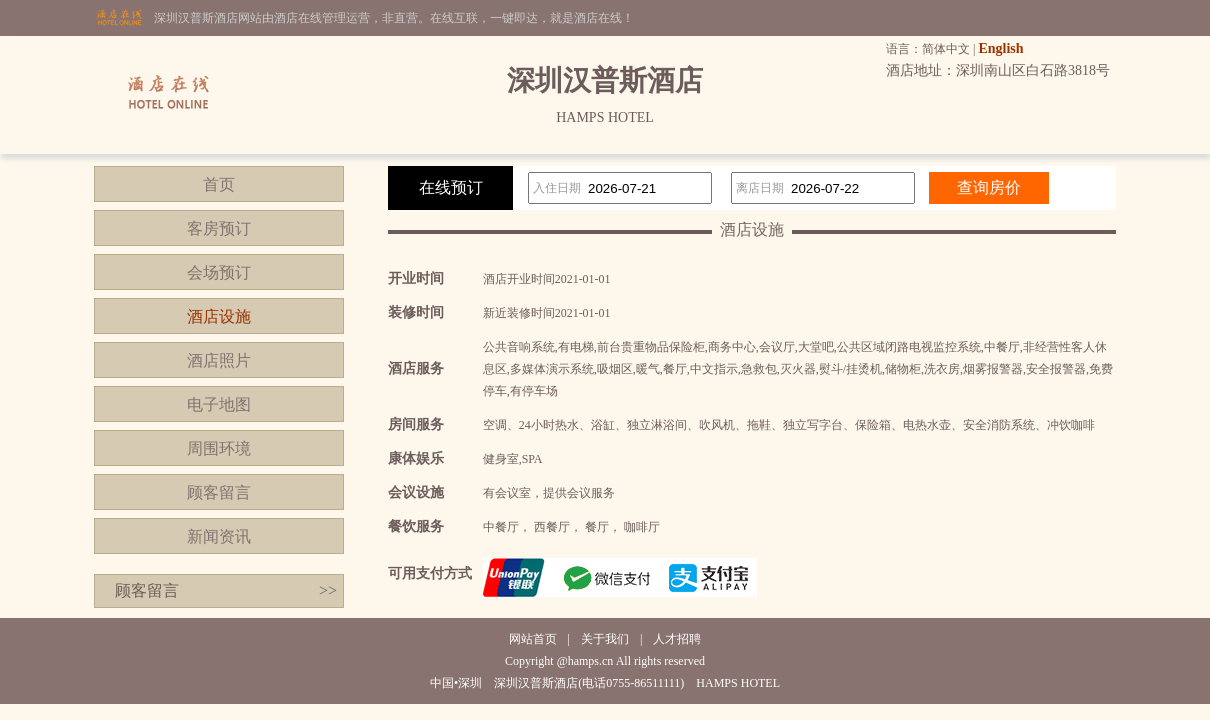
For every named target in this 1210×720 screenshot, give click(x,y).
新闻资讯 (219, 536)
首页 (219, 184)
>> (328, 590)
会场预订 (219, 272)
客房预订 (219, 228)
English (1000, 48)
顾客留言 (219, 492)
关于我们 (605, 639)
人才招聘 (677, 639)
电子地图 (219, 404)
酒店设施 (219, 316)
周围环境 (219, 448)
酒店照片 (219, 360)
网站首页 (533, 639)
